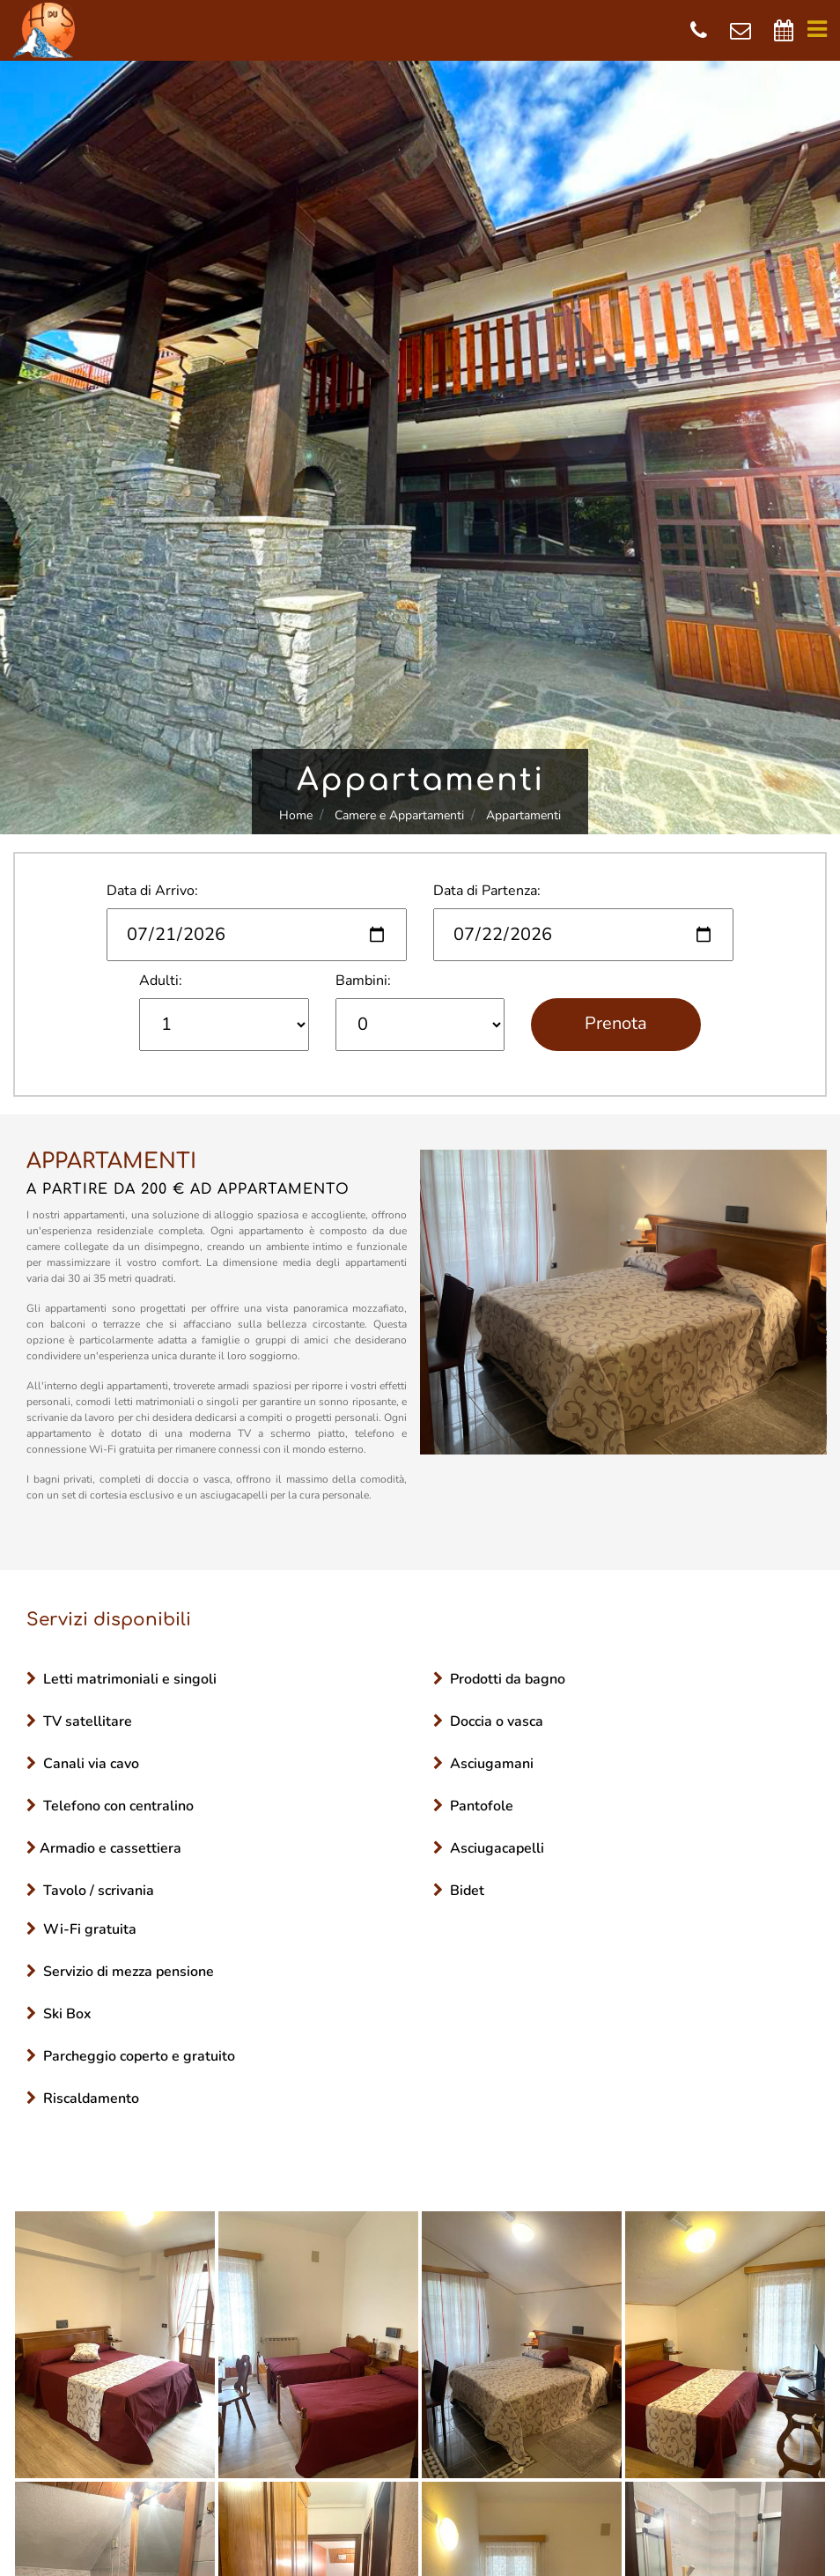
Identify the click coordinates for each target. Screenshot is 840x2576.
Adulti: (160, 980)
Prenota (616, 1023)
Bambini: (363, 980)
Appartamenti (523, 815)
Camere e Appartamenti (399, 815)
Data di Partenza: (487, 890)
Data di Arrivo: (152, 890)
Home (296, 815)
